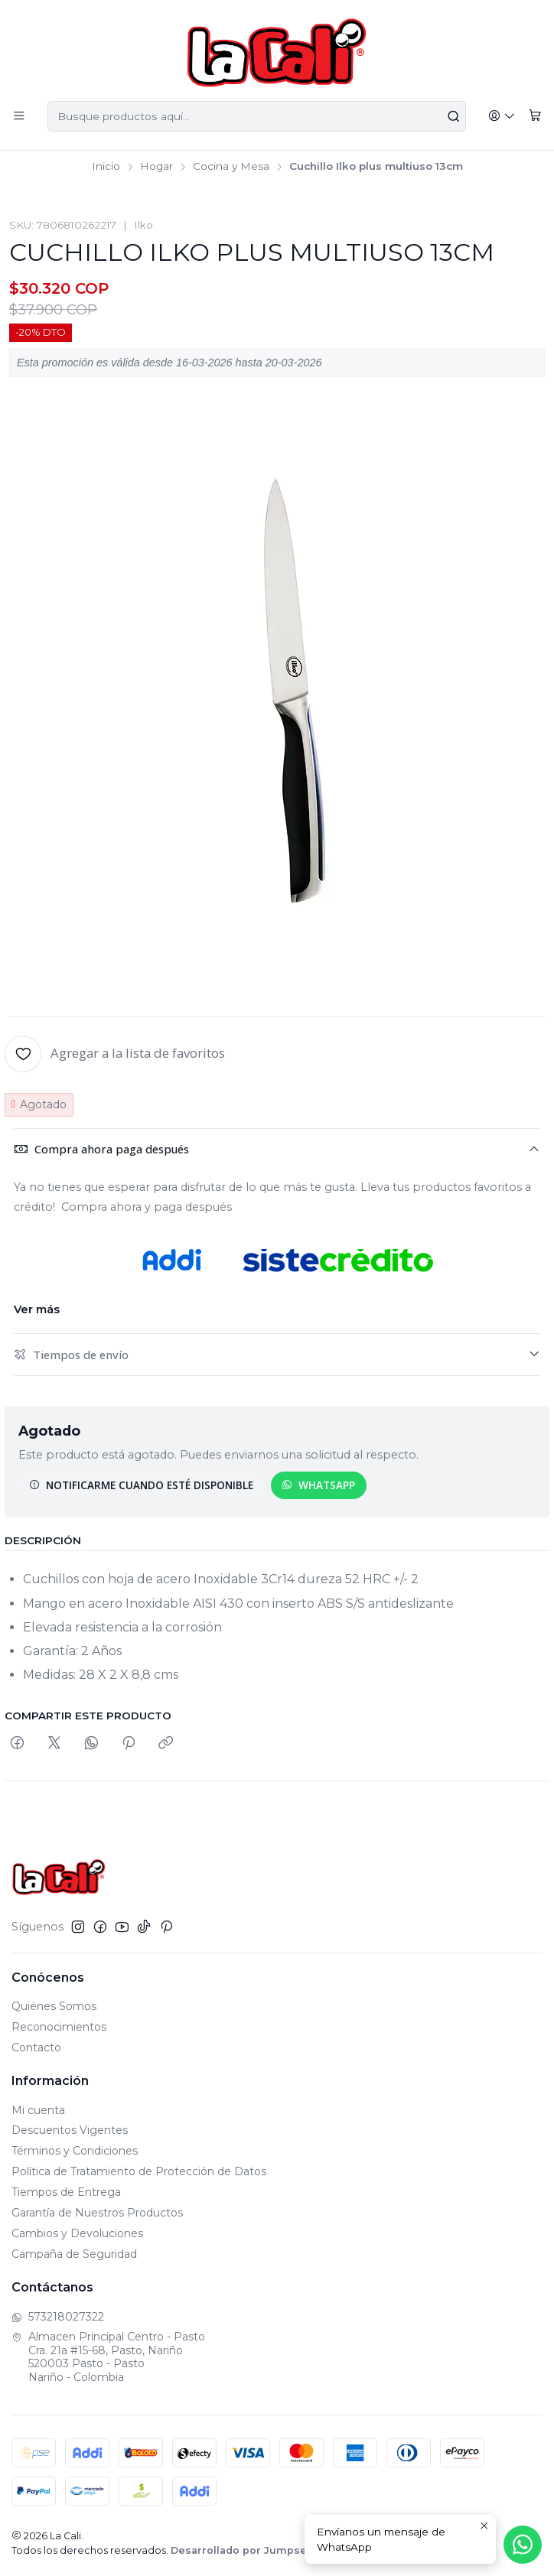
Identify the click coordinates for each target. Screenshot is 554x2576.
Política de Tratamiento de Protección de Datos (138, 2171)
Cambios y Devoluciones (77, 2233)
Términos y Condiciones (74, 2151)
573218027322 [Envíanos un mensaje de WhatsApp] (57, 2317)
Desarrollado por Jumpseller (247, 2550)
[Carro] (535, 117)
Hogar (156, 166)
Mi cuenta (38, 2110)
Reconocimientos (58, 2027)
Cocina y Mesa (231, 166)
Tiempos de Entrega (66, 2192)
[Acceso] (504, 117)
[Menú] (18, 117)
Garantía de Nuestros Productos (97, 2213)
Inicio (106, 166)
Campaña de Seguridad (74, 2254)
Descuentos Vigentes (69, 2130)
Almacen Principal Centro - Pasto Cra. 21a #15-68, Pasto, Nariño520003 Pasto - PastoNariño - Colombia (108, 2357)
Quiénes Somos (53, 2006)
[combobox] (257, 116)
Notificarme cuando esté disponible (141, 1485)
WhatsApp (318, 1485)
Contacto (36, 2047)
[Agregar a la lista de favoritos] (115, 1054)
